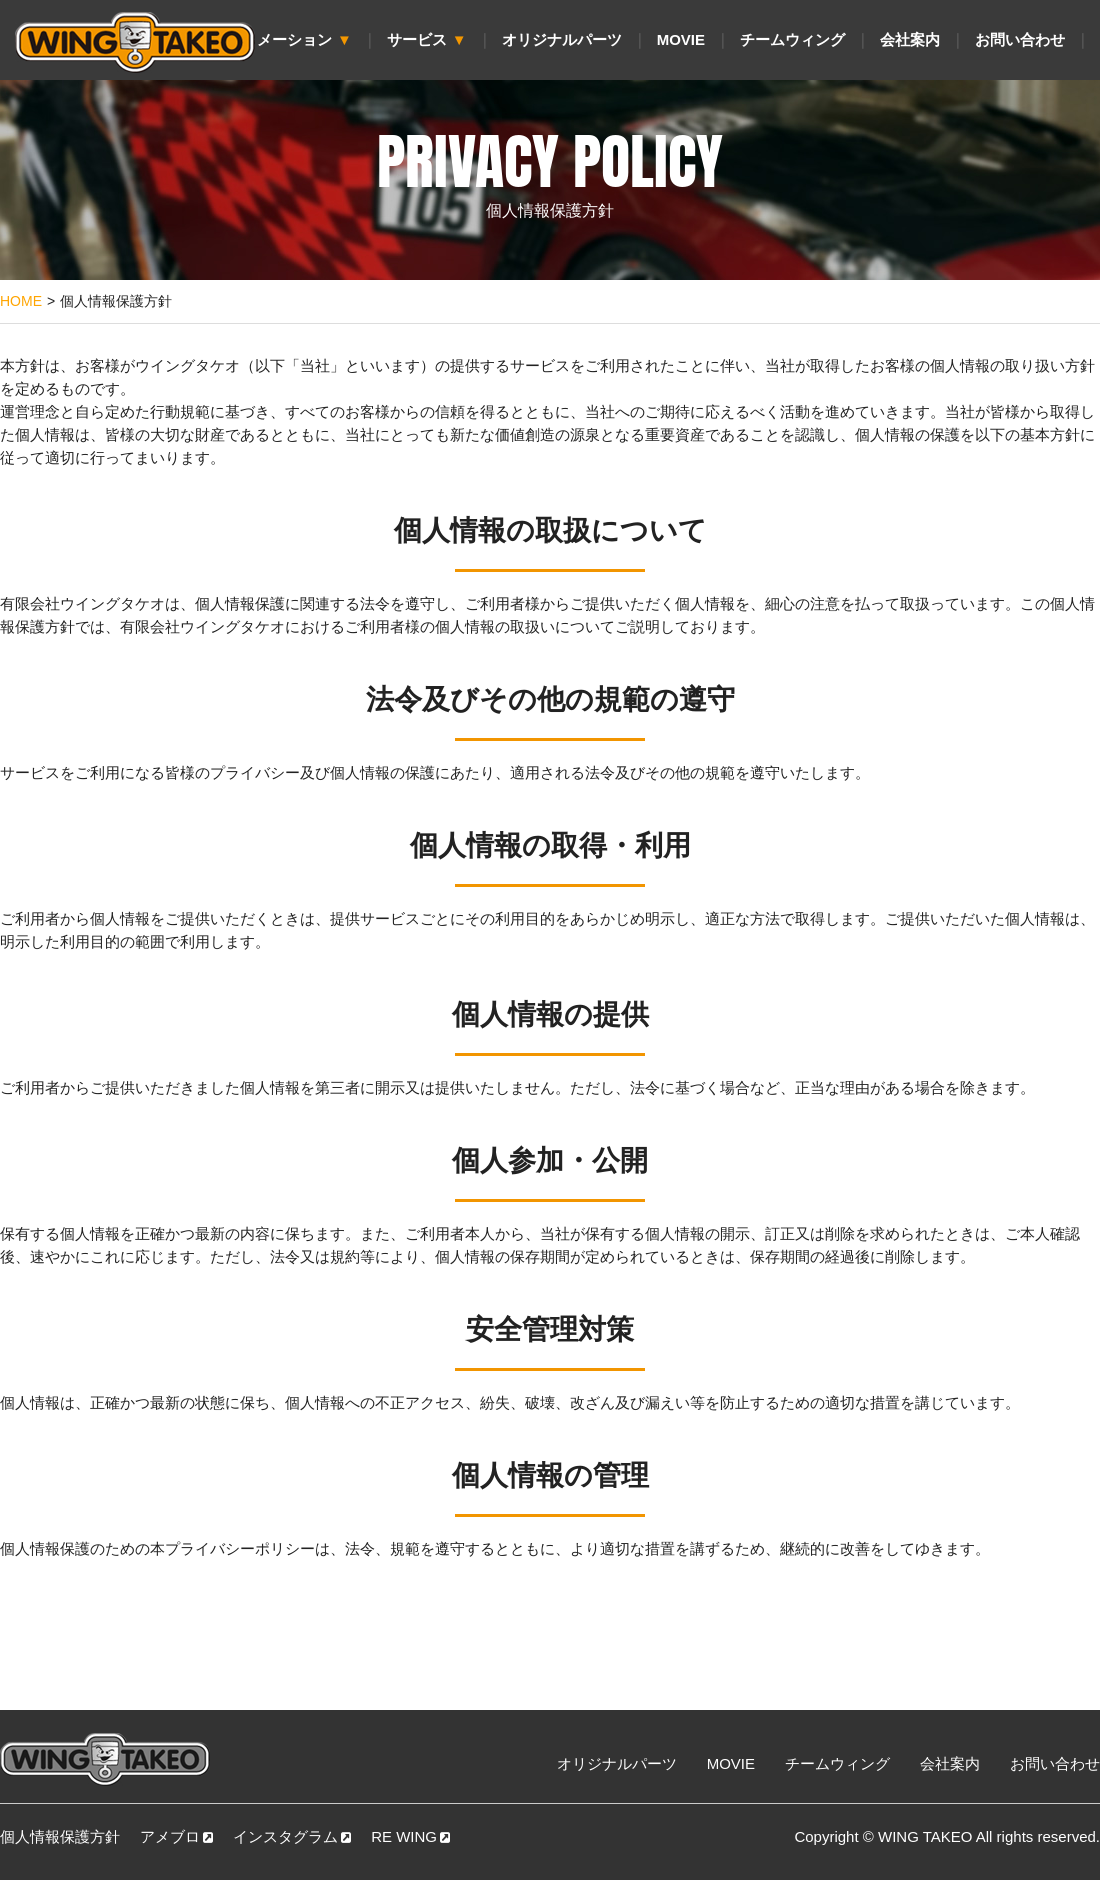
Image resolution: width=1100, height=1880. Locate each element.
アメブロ (176, 1836)
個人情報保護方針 (60, 1836)
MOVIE (681, 39)
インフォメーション (274, 39)
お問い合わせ (1020, 39)
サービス (427, 39)
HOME (21, 301)
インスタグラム (292, 1836)
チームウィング (792, 39)
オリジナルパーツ (562, 39)
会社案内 (910, 39)
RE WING (410, 1836)
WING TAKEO (925, 1836)
